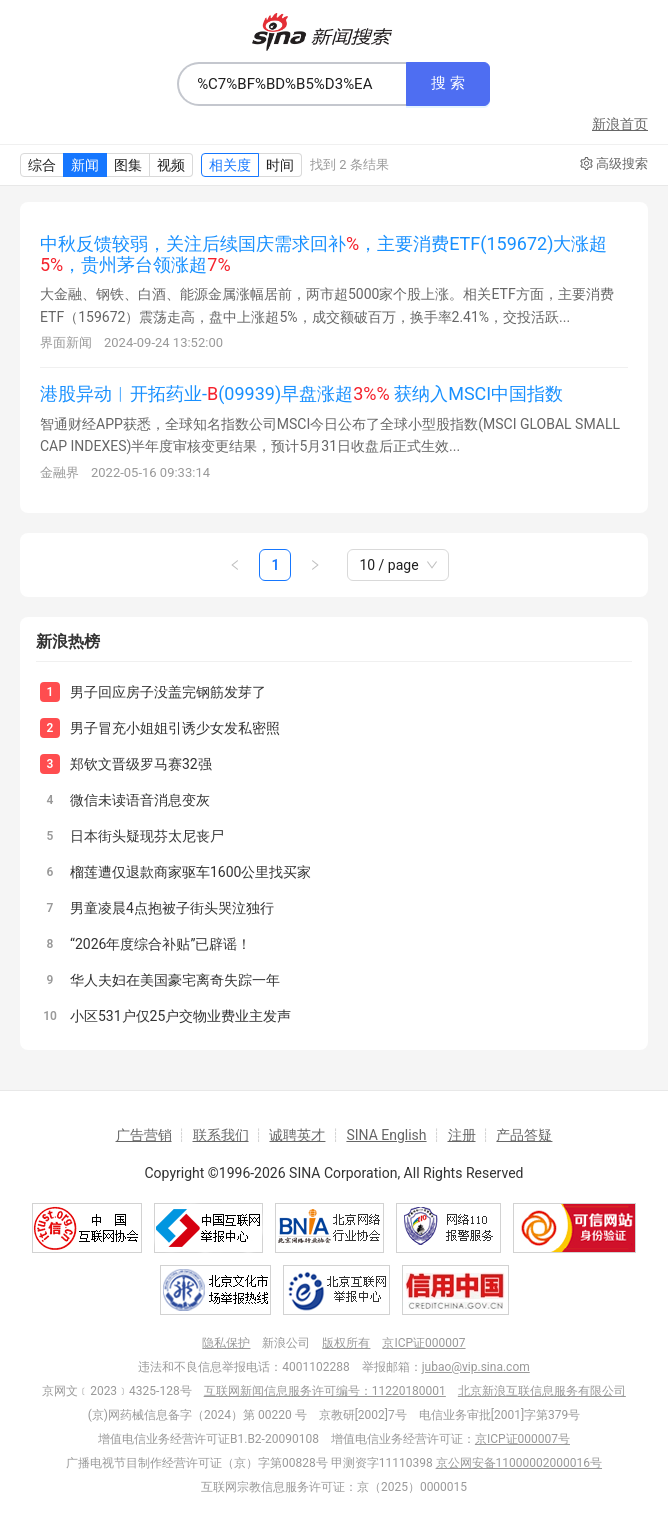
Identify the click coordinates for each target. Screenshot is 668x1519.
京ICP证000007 (423, 1343)
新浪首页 (620, 124)
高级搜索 (614, 164)
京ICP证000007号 (522, 1439)
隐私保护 (226, 1343)
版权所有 (346, 1343)
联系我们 (221, 1135)
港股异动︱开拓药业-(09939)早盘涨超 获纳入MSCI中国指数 (301, 393)
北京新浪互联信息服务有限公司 (542, 1391)
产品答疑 (524, 1135)
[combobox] (292, 84)
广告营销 (144, 1135)
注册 (462, 1135)
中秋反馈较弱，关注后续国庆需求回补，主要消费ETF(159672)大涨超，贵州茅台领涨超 (323, 254)
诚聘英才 (297, 1135)
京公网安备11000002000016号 (519, 1463)
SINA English (386, 1135)
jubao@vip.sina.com (476, 1367)
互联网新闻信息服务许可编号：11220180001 (325, 1391)
